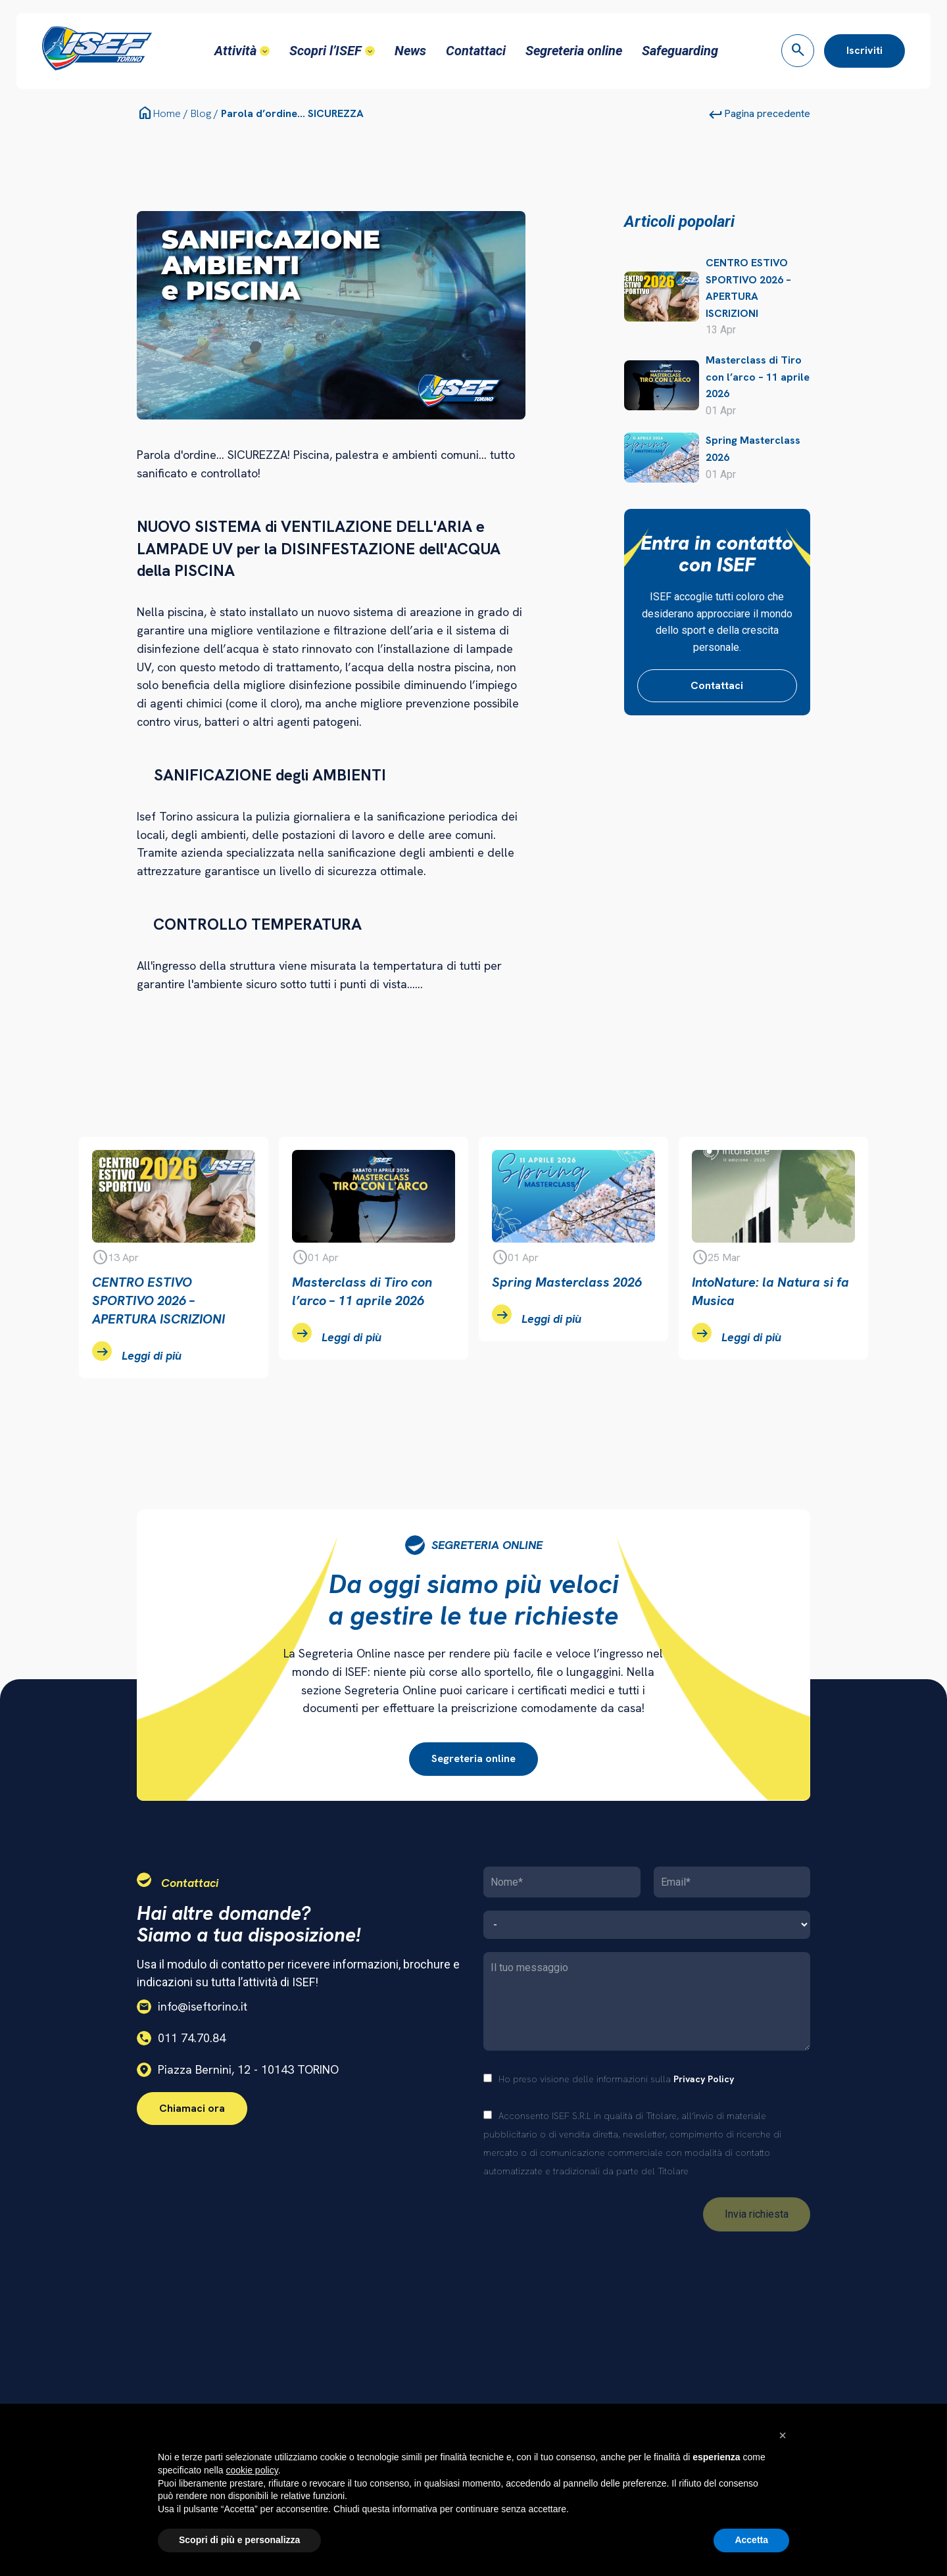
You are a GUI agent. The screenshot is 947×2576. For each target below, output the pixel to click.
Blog (201, 113)
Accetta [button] (751, 2540)
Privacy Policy (703, 2079)
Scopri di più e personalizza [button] (239, 2540)
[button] (782, 2435)
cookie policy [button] (252, 2470)
